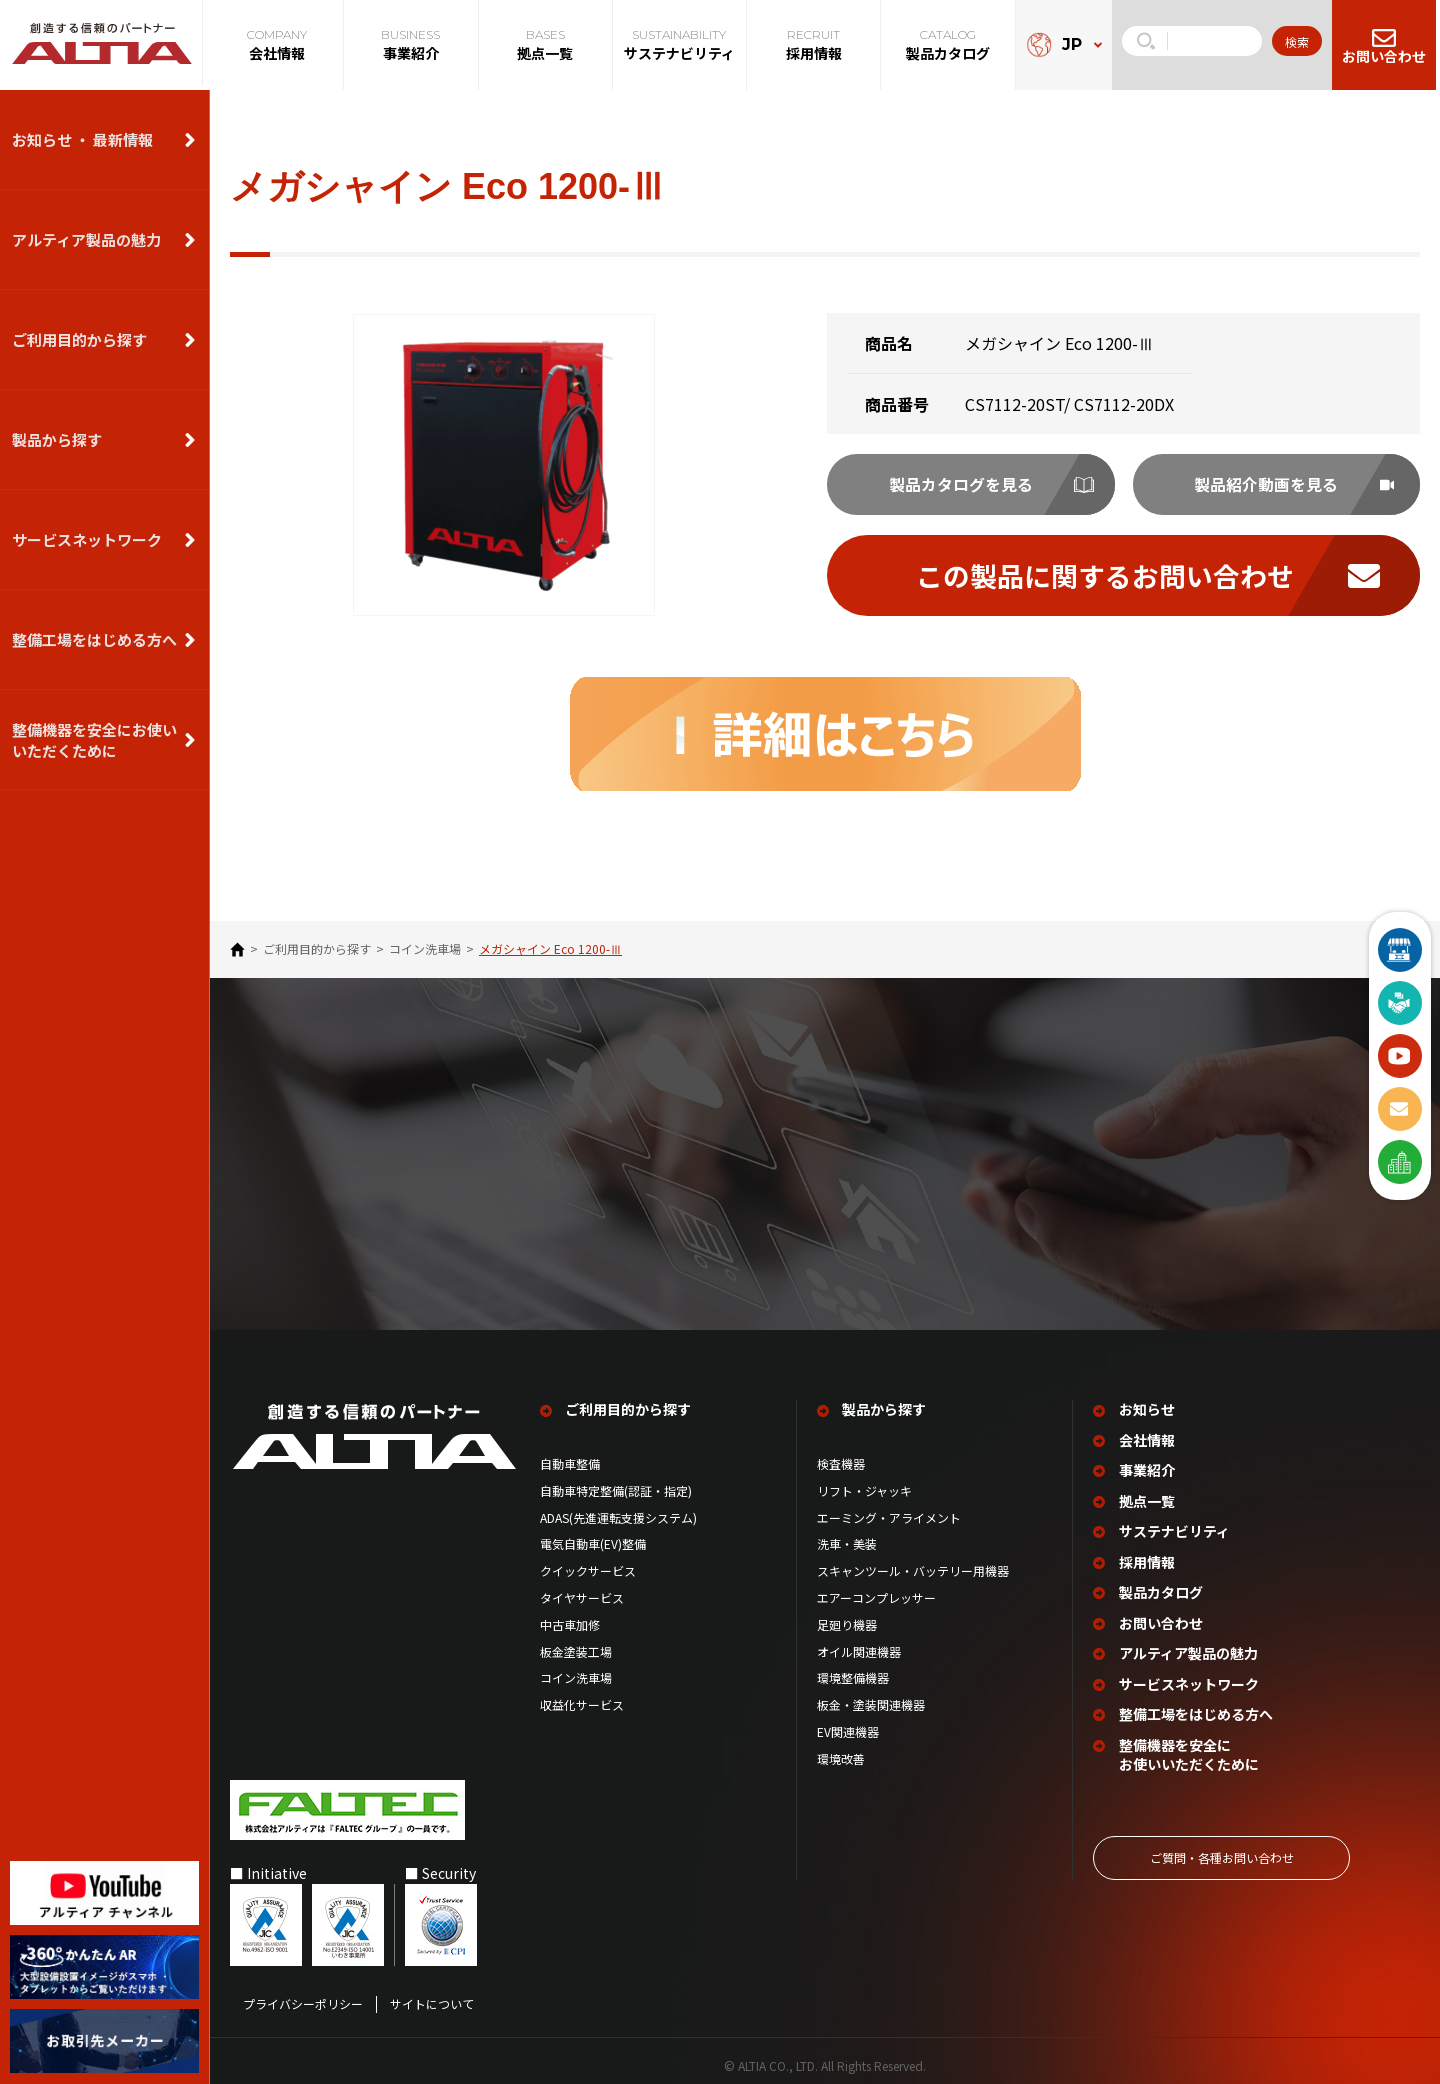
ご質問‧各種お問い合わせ (1222, 1846)
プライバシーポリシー (303, 1994)
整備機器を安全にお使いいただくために (94, 740)
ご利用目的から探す (79, 339)
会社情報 (1148, 1439)
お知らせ (1148, 1410)
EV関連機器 (848, 1731)
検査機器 (841, 1463)
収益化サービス (582, 1704)
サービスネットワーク (87, 539)
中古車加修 (570, 1624)
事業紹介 (1148, 1469)
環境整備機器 (853, 1678)
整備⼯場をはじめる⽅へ (94, 639)
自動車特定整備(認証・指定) (622, 1490)
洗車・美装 (847, 1544)
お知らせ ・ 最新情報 (82, 139)
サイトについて (432, 1994)
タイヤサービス (582, 1597)
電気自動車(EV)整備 (593, 1544)
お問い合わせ (1162, 1617)
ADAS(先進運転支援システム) (618, 1517)
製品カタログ (1162, 1587)
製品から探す (57, 439)
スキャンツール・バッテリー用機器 (913, 1570)
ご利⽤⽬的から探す (317, 955)
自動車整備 (570, 1463)
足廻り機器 (847, 1624)
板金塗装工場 (576, 1651)
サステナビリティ (1175, 1528)
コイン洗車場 (425, 955)
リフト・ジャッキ (864, 1490)
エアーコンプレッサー (876, 1597)
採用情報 (1148, 1558)
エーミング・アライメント (889, 1517)
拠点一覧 (1148, 1498)
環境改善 (841, 1758)
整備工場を (1197, 1706)
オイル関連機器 (859, 1651)
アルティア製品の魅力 (86, 239)
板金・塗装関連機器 (871, 1704)
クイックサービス (588, 1570)
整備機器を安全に (1190, 1745)
